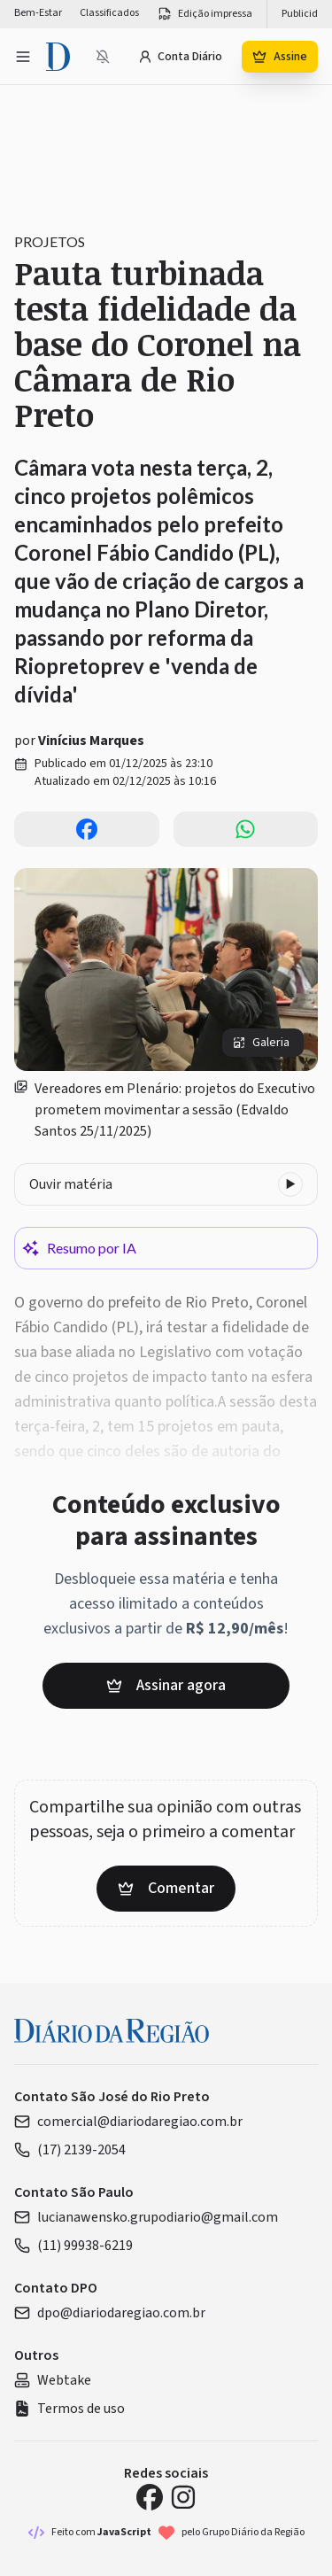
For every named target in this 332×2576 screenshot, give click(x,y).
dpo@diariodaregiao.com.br (109, 2313)
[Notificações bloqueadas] (103, 57)
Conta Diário (180, 57)
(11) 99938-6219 (73, 2245)
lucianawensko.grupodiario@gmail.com (146, 2217)
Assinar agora (166, 1685)
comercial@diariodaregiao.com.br (128, 2121)
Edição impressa (204, 14)
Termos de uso (69, 2408)
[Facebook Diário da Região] (149, 2497)
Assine (279, 57)
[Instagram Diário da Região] (183, 2497)
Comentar (166, 1888)
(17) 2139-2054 (70, 2150)
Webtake (52, 2380)
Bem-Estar (38, 13)
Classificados (109, 13)
